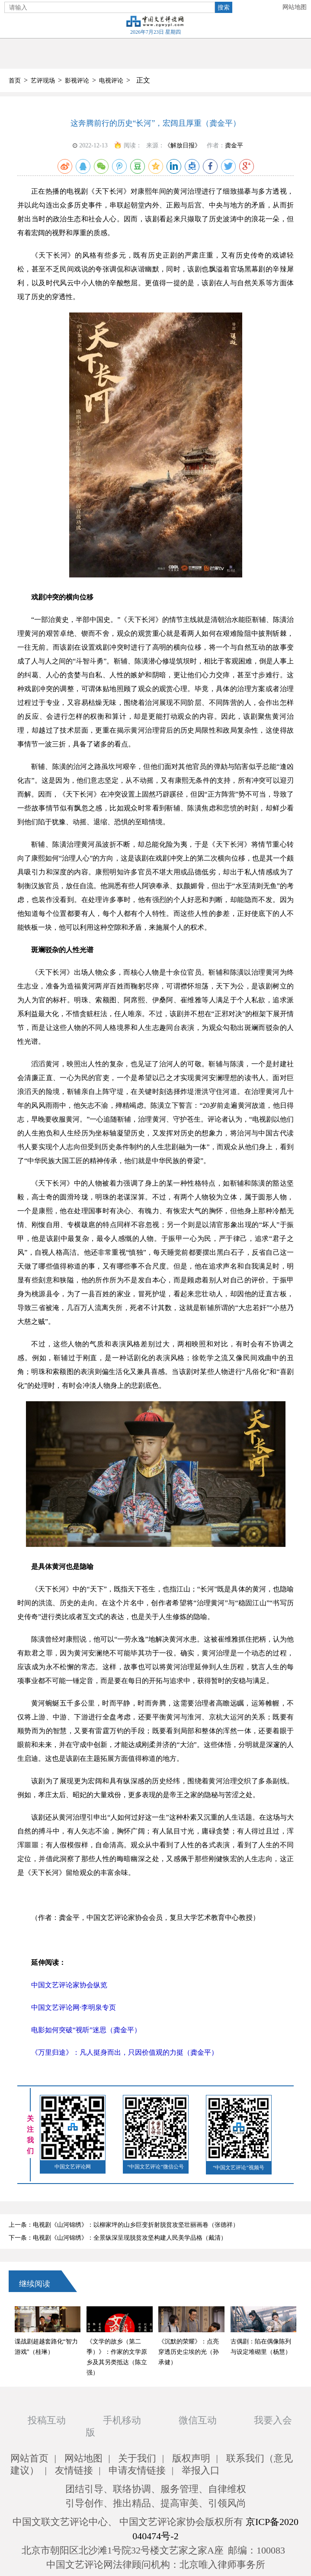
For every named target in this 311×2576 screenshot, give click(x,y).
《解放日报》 (182, 145)
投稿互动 (47, 2420)
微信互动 (198, 2420)
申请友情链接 (137, 2470)
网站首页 (29, 2458)
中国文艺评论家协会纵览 (69, 1985)
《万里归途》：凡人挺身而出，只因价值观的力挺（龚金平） (124, 2052)
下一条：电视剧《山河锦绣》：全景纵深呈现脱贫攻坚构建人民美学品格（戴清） (118, 2238)
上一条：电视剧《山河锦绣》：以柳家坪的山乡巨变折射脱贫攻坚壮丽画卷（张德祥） (124, 2225)
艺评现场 (43, 80)
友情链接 (74, 2470)
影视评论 (77, 80)
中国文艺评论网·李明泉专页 (73, 2007)
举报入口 (201, 2470)
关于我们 (137, 2458)
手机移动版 (113, 2426)
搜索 (224, 7)
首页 (15, 80)
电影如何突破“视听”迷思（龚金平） (86, 2030)
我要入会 (273, 2420)
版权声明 (191, 2458)
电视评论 (111, 80)
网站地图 (294, 7)
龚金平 (234, 145)
